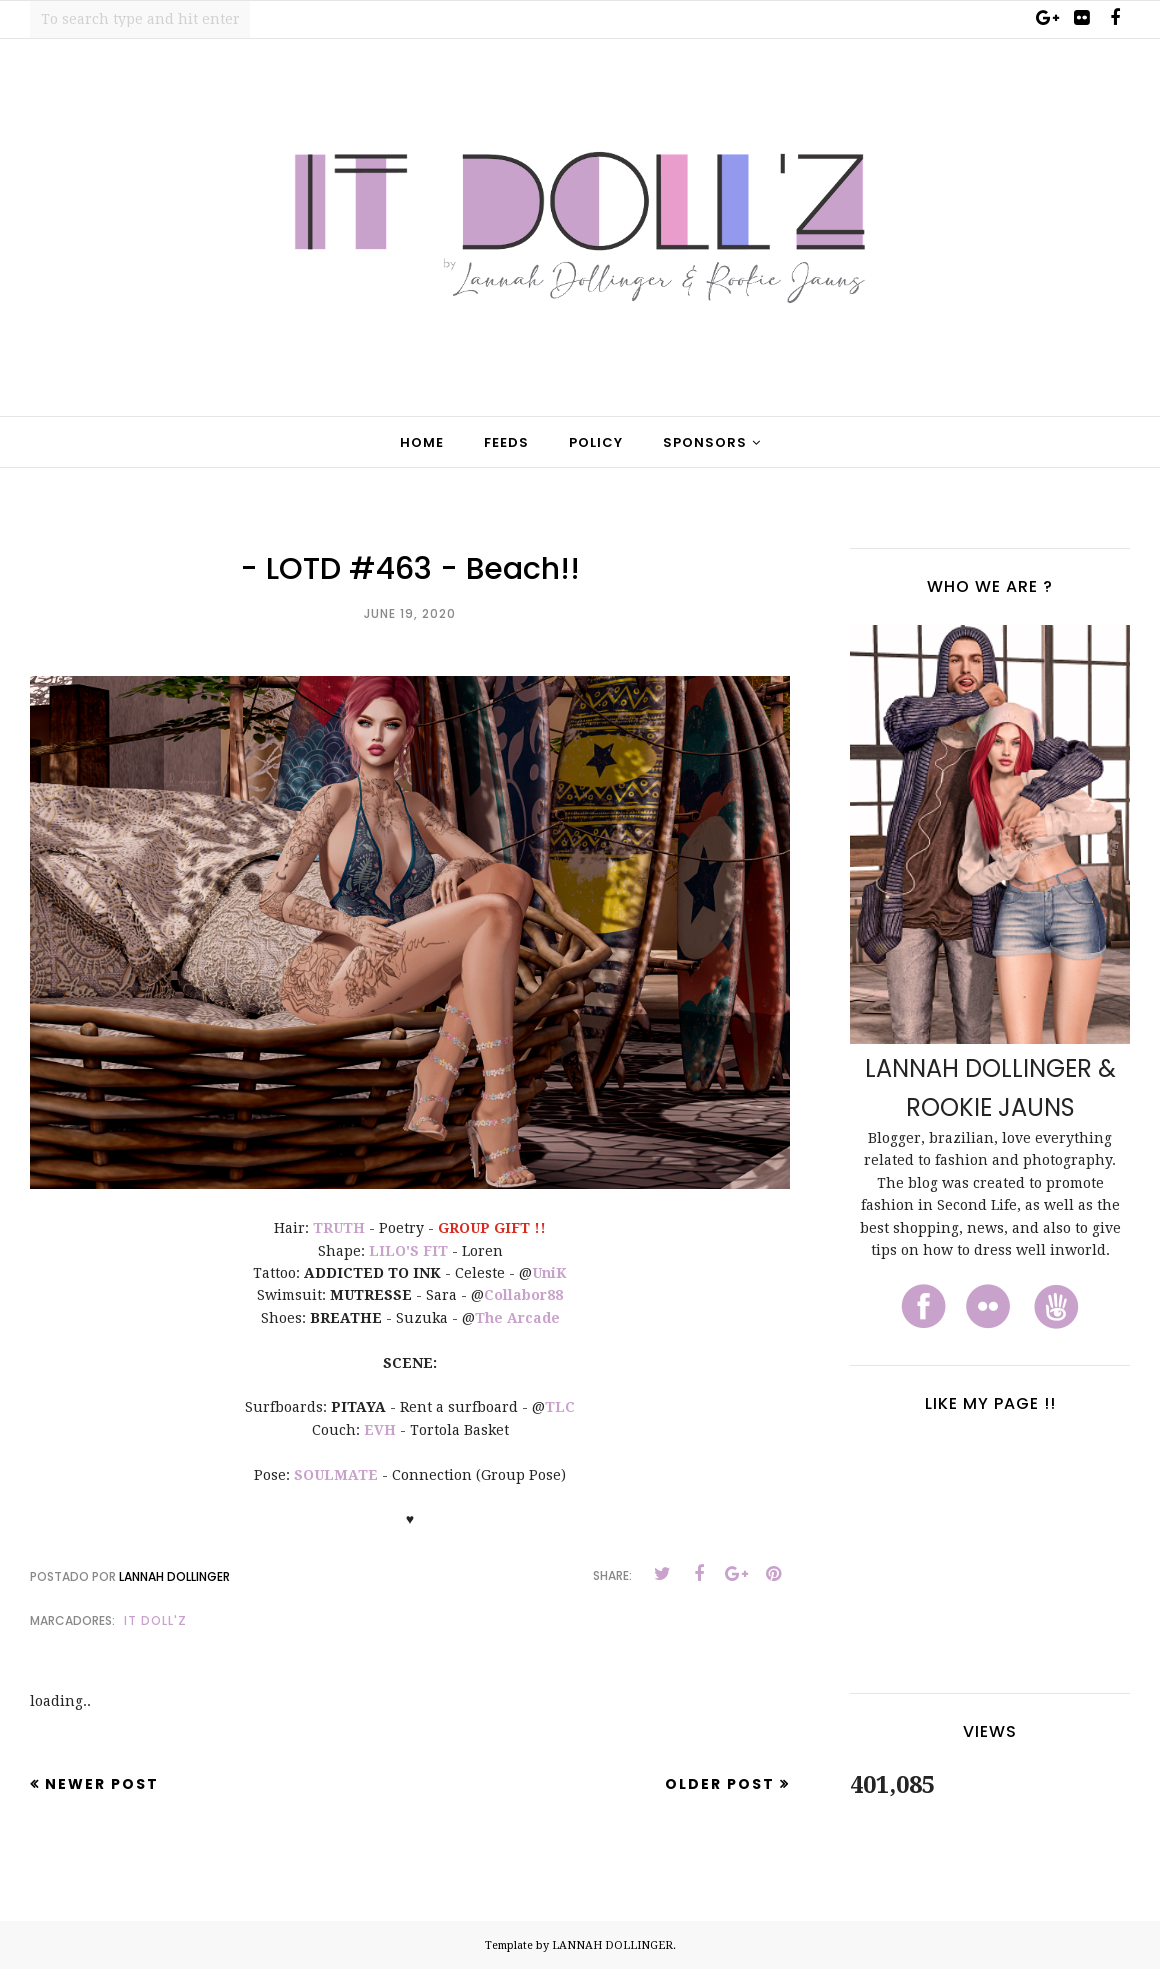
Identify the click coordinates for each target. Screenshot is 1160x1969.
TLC (560, 1407)
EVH (380, 1430)
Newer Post (102, 1784)
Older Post (720, 1784)
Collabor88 (523, 1295)
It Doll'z (155, 1620)
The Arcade (517, 1318)
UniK (549, 1273)
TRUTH (339, 1228)
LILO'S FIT (408, 1251)
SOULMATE (336, 1475)
